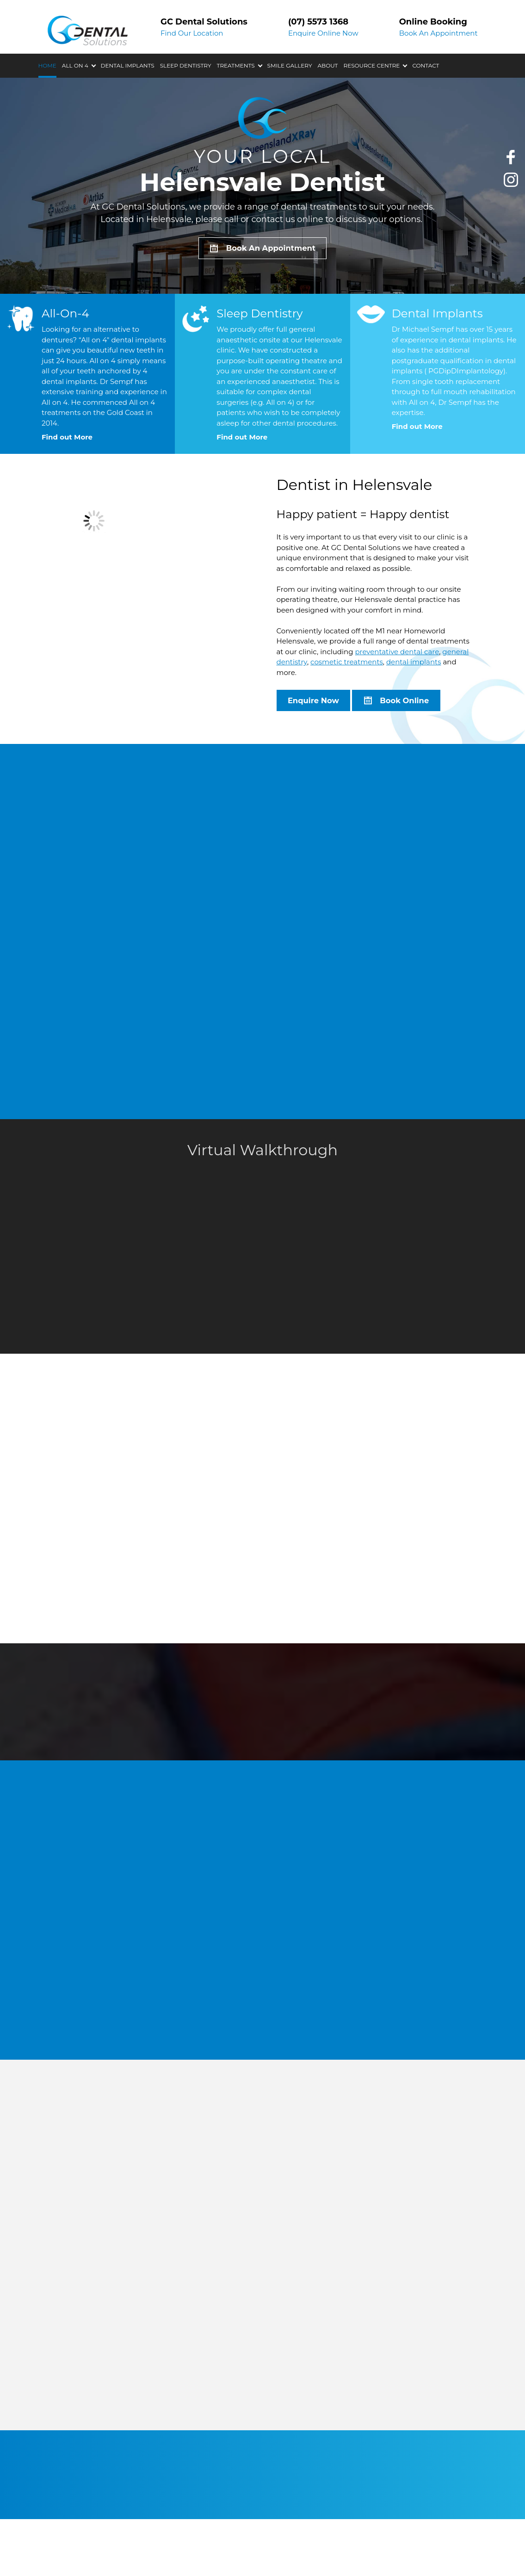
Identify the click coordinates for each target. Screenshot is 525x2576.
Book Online (409, 704)
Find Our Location (192, 83)
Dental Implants (127, 101)
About (328, 101)
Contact (425, 101)
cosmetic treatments (346, 664)
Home (47, 101)
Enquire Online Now (323, 83)
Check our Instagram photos (511, 181)
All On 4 (75, 101)
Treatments (236, 101)
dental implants (413, 664)
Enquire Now (314, 704)
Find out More (67, 439)
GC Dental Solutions (92, 25)
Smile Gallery (289, 101)
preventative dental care (397, 654)
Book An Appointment (438, 83)
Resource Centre (371, 101)
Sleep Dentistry (185, 101)
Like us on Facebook (511, 158)
